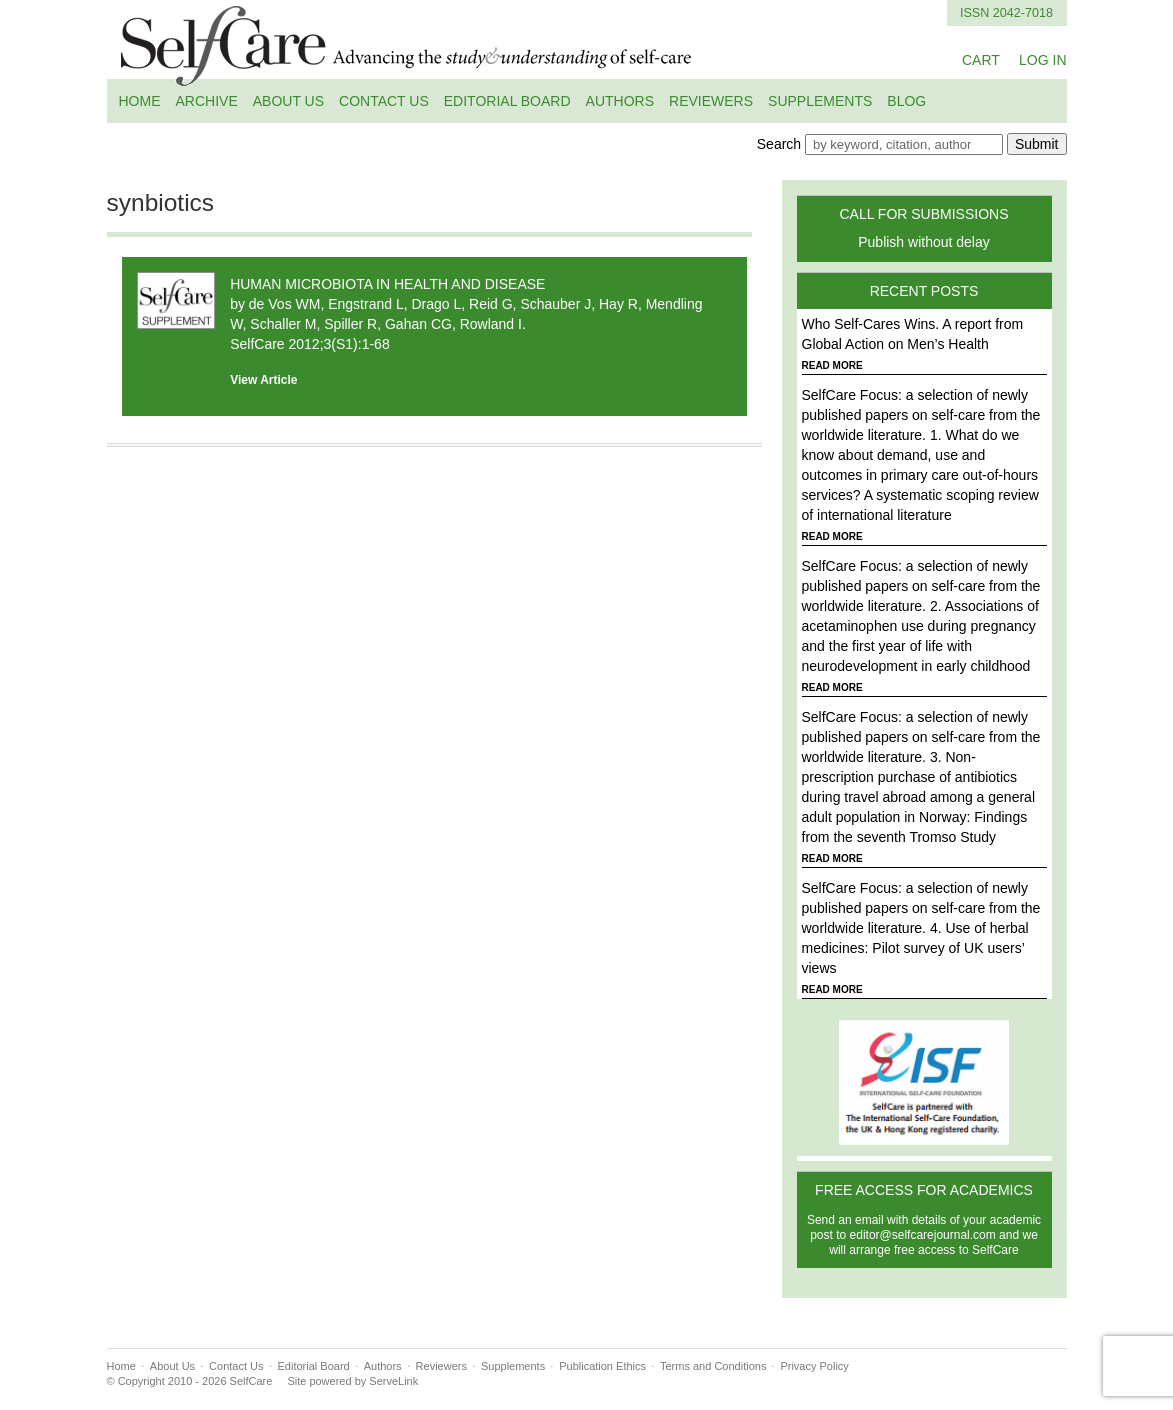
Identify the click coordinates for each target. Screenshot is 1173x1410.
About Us (288, 101)
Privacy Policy (814, 1366)
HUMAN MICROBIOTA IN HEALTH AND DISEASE (387, 284)
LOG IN (1042, 60)
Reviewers (711, 101)
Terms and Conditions (713, 1366)
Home (140, 101)
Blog (906, 101)
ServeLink (393, 1381)
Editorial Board (507, 101)
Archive (207, 101)
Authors (620, 101)
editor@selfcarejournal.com (923, 1235)
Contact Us (384, 101)
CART (981, 60)
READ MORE (832, 365)
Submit (1037, 144)
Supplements (820, 101)
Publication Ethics (602, 1366)
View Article (263, 380)
